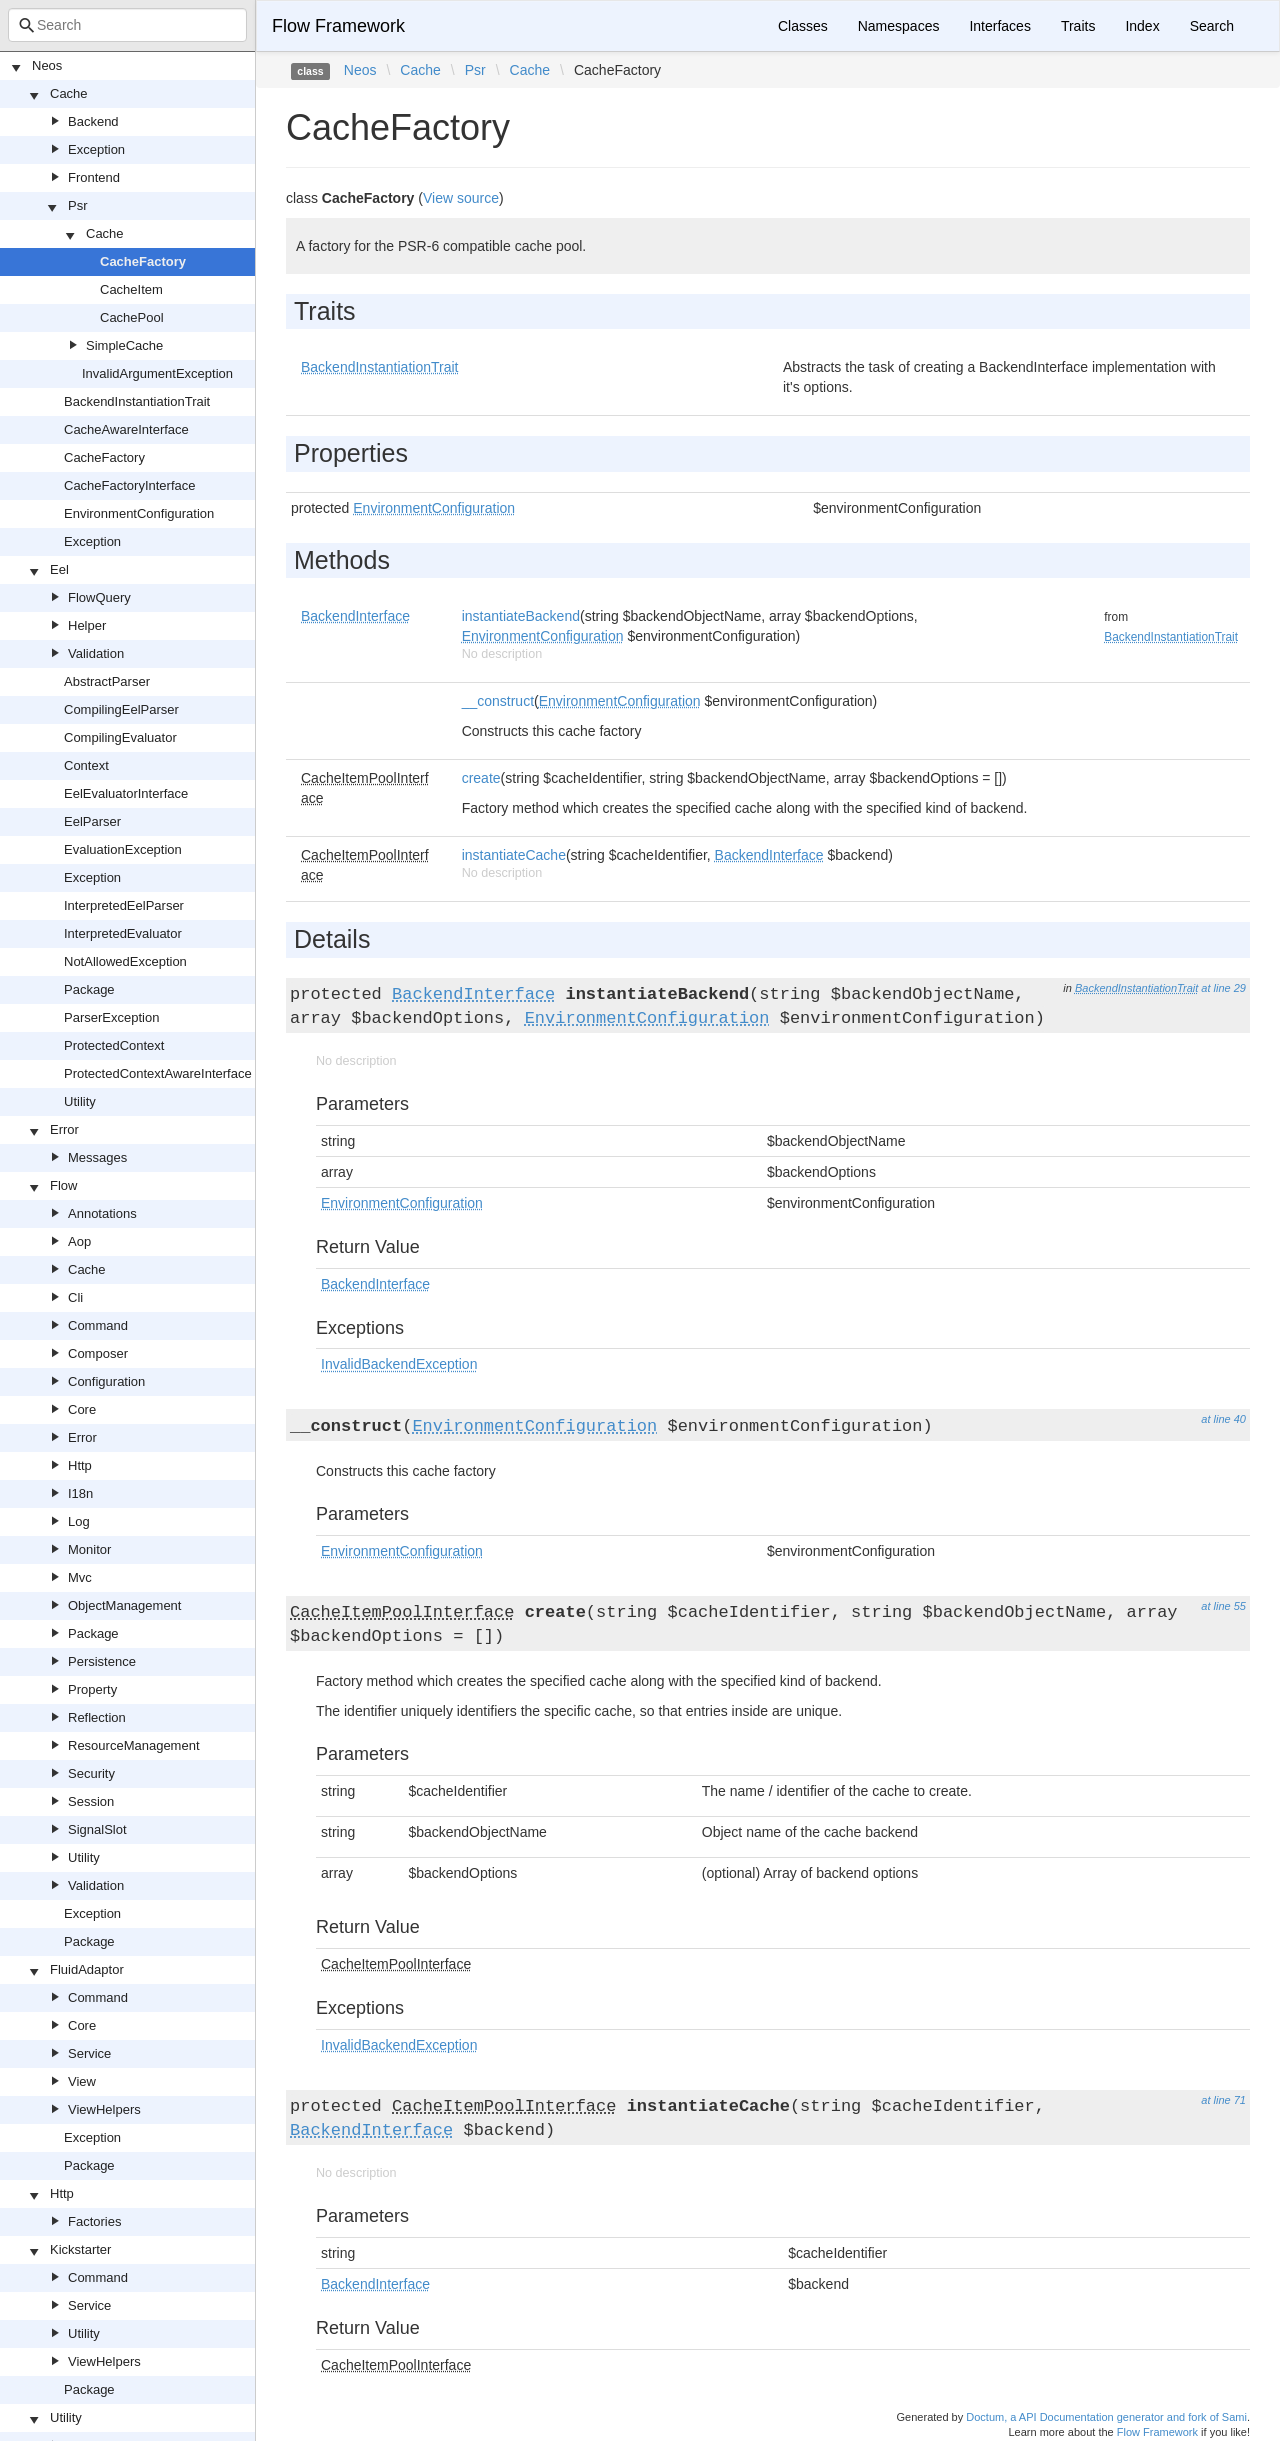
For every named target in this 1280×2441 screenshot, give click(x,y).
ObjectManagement (124, 1605)
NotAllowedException (125, 961)
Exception (96, 149)
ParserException (111, 1017)
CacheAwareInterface (126, 429)
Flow (63, 1185)
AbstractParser (107, 681)
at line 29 (1223, 988)
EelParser (92, 821)
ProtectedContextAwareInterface (158, 1073)
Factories (94, 2221)
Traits (1078, 26)
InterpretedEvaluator (123, 933)
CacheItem (131, 289)
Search (1212, 26)
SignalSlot (97, 1829)
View (82, 2081)
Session (91, 1801)
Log (79, 1521)
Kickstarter (80, 2249)
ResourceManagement (134, 1745)
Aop (79, 1241)
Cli (75, 1297)
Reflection (97, 1717)
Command (98, 1325)
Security (91, 1773)
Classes (803, 26)
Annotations (102, 1213)
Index (1142, 26)
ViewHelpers (104, 2109)
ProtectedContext (114, 1045)
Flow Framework (338, 26)
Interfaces (999, 26)
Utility (80, 1101)
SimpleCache (124, 345)
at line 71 (1223, 2100)
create (481, 778)
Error (64, 1129)
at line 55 (1223, 1606)
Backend (93, 121)
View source (461, 198)
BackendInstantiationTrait (137, 401)
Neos (47, 65)
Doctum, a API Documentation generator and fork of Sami (1106, 2417)
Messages (97, 1157)
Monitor (89, 1549)
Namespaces (899, 26)
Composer (98, 1353)
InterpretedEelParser (124, 905)
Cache (69, 93)
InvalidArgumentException (157, 373)
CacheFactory (143, 261)
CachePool (132, 317)
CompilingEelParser (121, 709)
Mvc (80, 1577)
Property (92, 1689)
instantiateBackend (521, 616)
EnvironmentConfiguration (139, 513)
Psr (78, 205)
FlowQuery (99, 597)
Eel (59, 569)
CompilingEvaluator (120, 737)
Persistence (102, 1661)
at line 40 (1223, 1419)
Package (89, 989)
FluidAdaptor (87, 1969)
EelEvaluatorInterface (126, 793)
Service (89, 2053)
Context (86, 765)
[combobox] (127, 25)
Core (82, 1409)
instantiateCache (514, 855)
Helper (87, 625)
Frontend (94, 177)
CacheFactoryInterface (130, 485)
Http (80, 1465)
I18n (80, 1493)
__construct (498, 701)
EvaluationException (123, 849)
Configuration (106, 1381)
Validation (96, 653)
